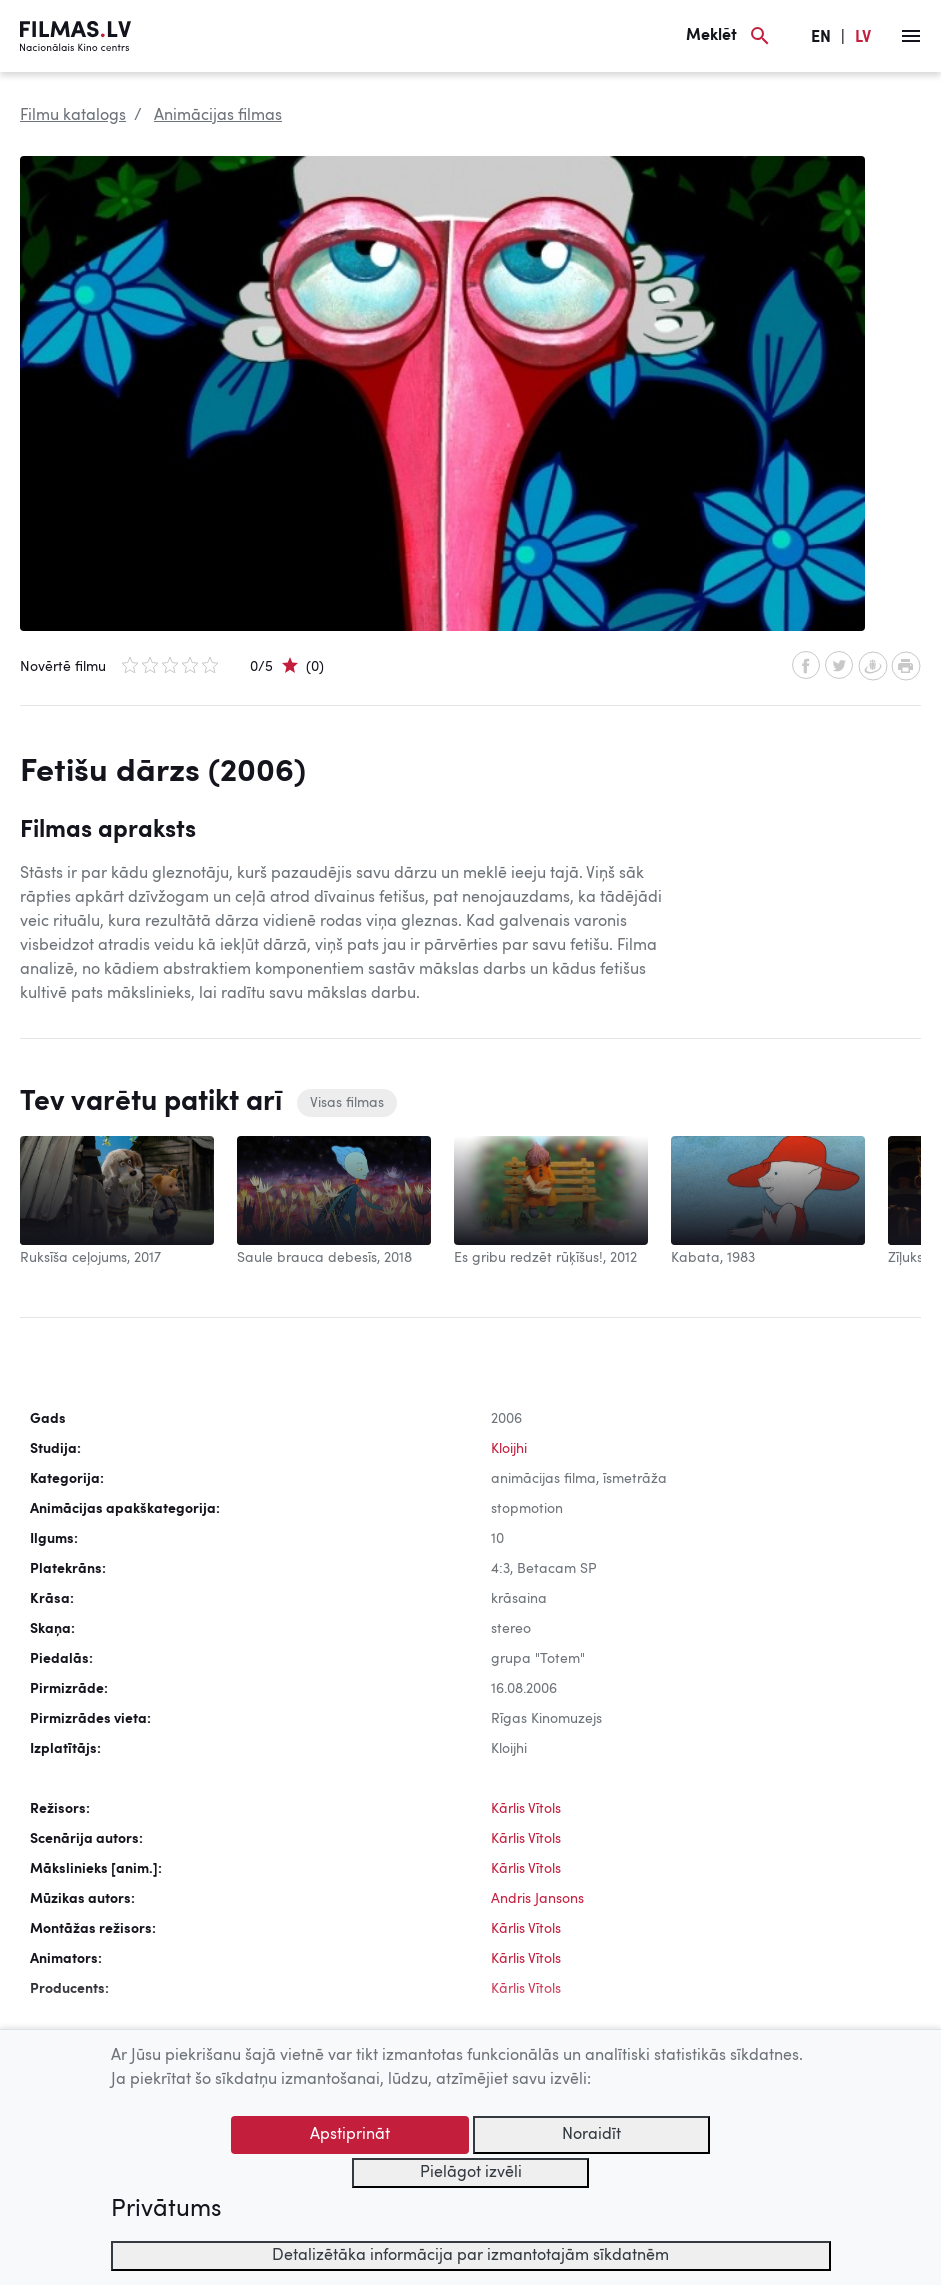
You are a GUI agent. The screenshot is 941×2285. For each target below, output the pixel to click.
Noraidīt (591, 2135)
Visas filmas (347, 1103)
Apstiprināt (350, 2135)
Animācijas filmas (218, 116)
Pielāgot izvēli (471, 2173)
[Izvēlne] (911, 36)
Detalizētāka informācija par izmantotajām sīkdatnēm (470, 2256)
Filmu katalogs (73, 116)
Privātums (166, 2210)
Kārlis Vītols (526, 1809)
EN (821, 38)
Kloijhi (509, 1449)
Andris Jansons (537, 1899)
